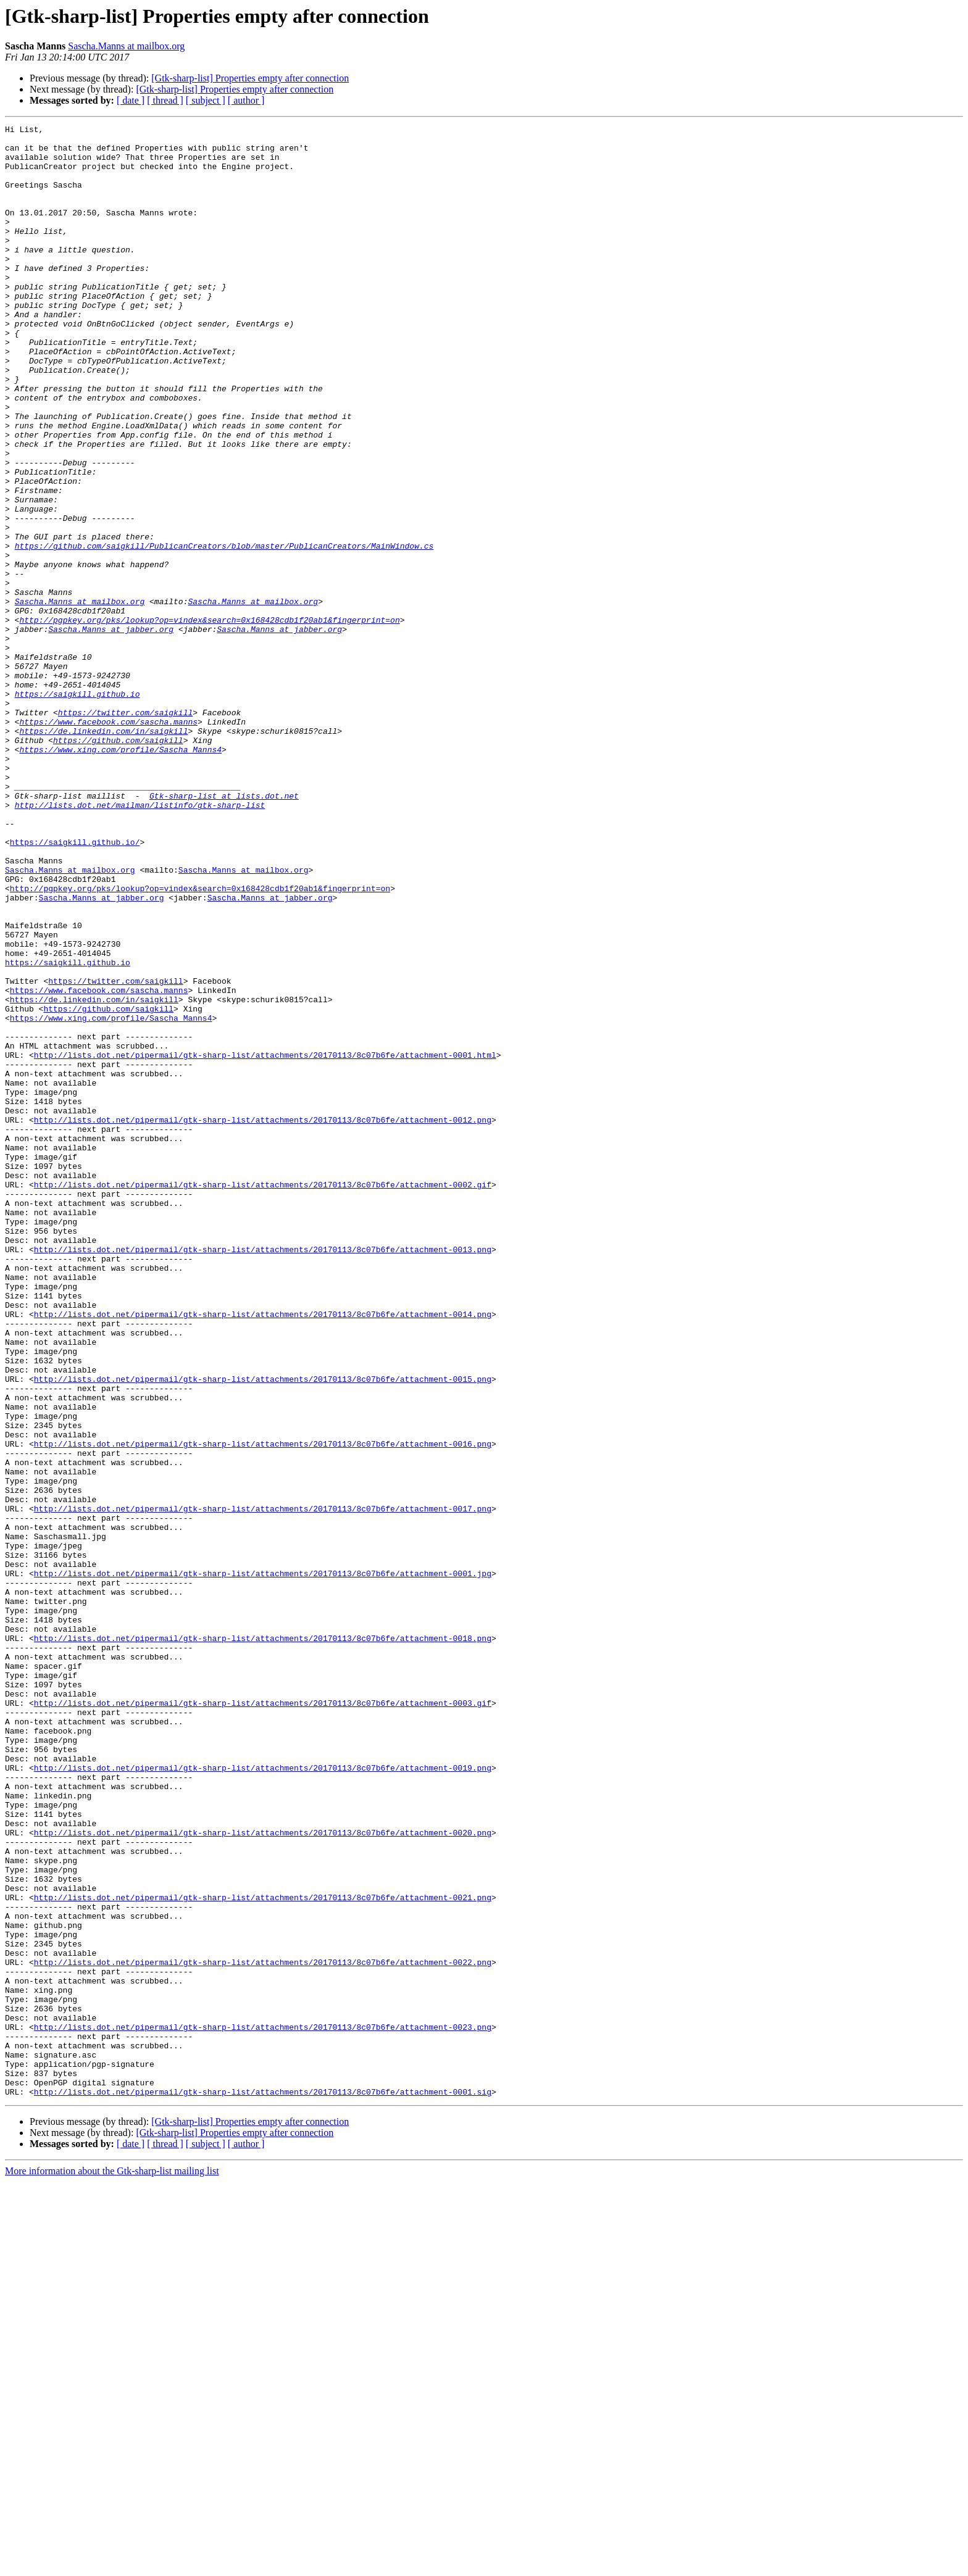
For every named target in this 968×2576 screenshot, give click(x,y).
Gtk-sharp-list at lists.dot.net (224, 930)
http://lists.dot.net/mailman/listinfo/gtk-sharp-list (140, 941)
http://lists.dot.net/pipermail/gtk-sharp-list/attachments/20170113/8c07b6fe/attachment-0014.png (262, 1552)
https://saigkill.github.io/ (75, 986)
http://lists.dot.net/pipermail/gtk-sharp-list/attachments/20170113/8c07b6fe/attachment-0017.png (262, 1786)
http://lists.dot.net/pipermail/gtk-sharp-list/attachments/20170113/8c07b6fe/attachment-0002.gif (262, 1397)
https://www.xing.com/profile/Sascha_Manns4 (120, 875)
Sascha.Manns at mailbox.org (126, 46)
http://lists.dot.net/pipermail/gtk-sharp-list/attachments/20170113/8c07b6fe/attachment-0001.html (265, 1241)
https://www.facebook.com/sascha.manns (108, 841)
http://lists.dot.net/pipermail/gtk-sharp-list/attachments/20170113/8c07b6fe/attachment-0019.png (262, 2097)
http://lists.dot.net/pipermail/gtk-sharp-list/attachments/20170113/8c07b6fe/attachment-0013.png (262, 1475)
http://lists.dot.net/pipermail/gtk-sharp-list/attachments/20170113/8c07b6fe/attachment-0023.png (262, 2408)
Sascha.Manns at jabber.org (110, 730)
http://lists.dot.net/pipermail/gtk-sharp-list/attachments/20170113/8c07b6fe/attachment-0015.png (262, 1630)
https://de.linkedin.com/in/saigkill (103, 852)
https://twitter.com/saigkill (125, 830)
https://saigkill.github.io (77, 808)
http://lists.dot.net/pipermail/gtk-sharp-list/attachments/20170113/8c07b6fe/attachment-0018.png (262, 1941)
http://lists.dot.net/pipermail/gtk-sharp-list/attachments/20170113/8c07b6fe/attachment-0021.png (262, 2252)
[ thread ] (165, 100)
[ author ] (246, 100)
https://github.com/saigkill (118, 864)
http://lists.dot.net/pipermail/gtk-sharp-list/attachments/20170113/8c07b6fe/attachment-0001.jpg (262, 1863)
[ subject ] (205, 100)
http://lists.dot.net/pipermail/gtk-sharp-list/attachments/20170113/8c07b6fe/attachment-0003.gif (262, 2019)
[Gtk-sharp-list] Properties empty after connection (250, 78)
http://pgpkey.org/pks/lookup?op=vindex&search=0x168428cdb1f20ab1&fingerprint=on (209, 719)
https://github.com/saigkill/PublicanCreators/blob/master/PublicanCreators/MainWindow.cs (224, 630)
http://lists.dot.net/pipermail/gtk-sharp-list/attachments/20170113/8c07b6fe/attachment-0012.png (262, 1319)
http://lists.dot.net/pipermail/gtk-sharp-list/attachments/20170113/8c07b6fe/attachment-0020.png (262, 2174)
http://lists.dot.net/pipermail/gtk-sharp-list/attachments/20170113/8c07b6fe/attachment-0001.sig (262, 2485)
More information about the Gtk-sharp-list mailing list (112, 2565)
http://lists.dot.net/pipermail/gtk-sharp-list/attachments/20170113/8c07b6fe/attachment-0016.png (262, 1708)
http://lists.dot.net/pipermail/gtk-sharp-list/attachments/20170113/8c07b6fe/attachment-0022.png (262, 2330)
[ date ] (130, 100)
